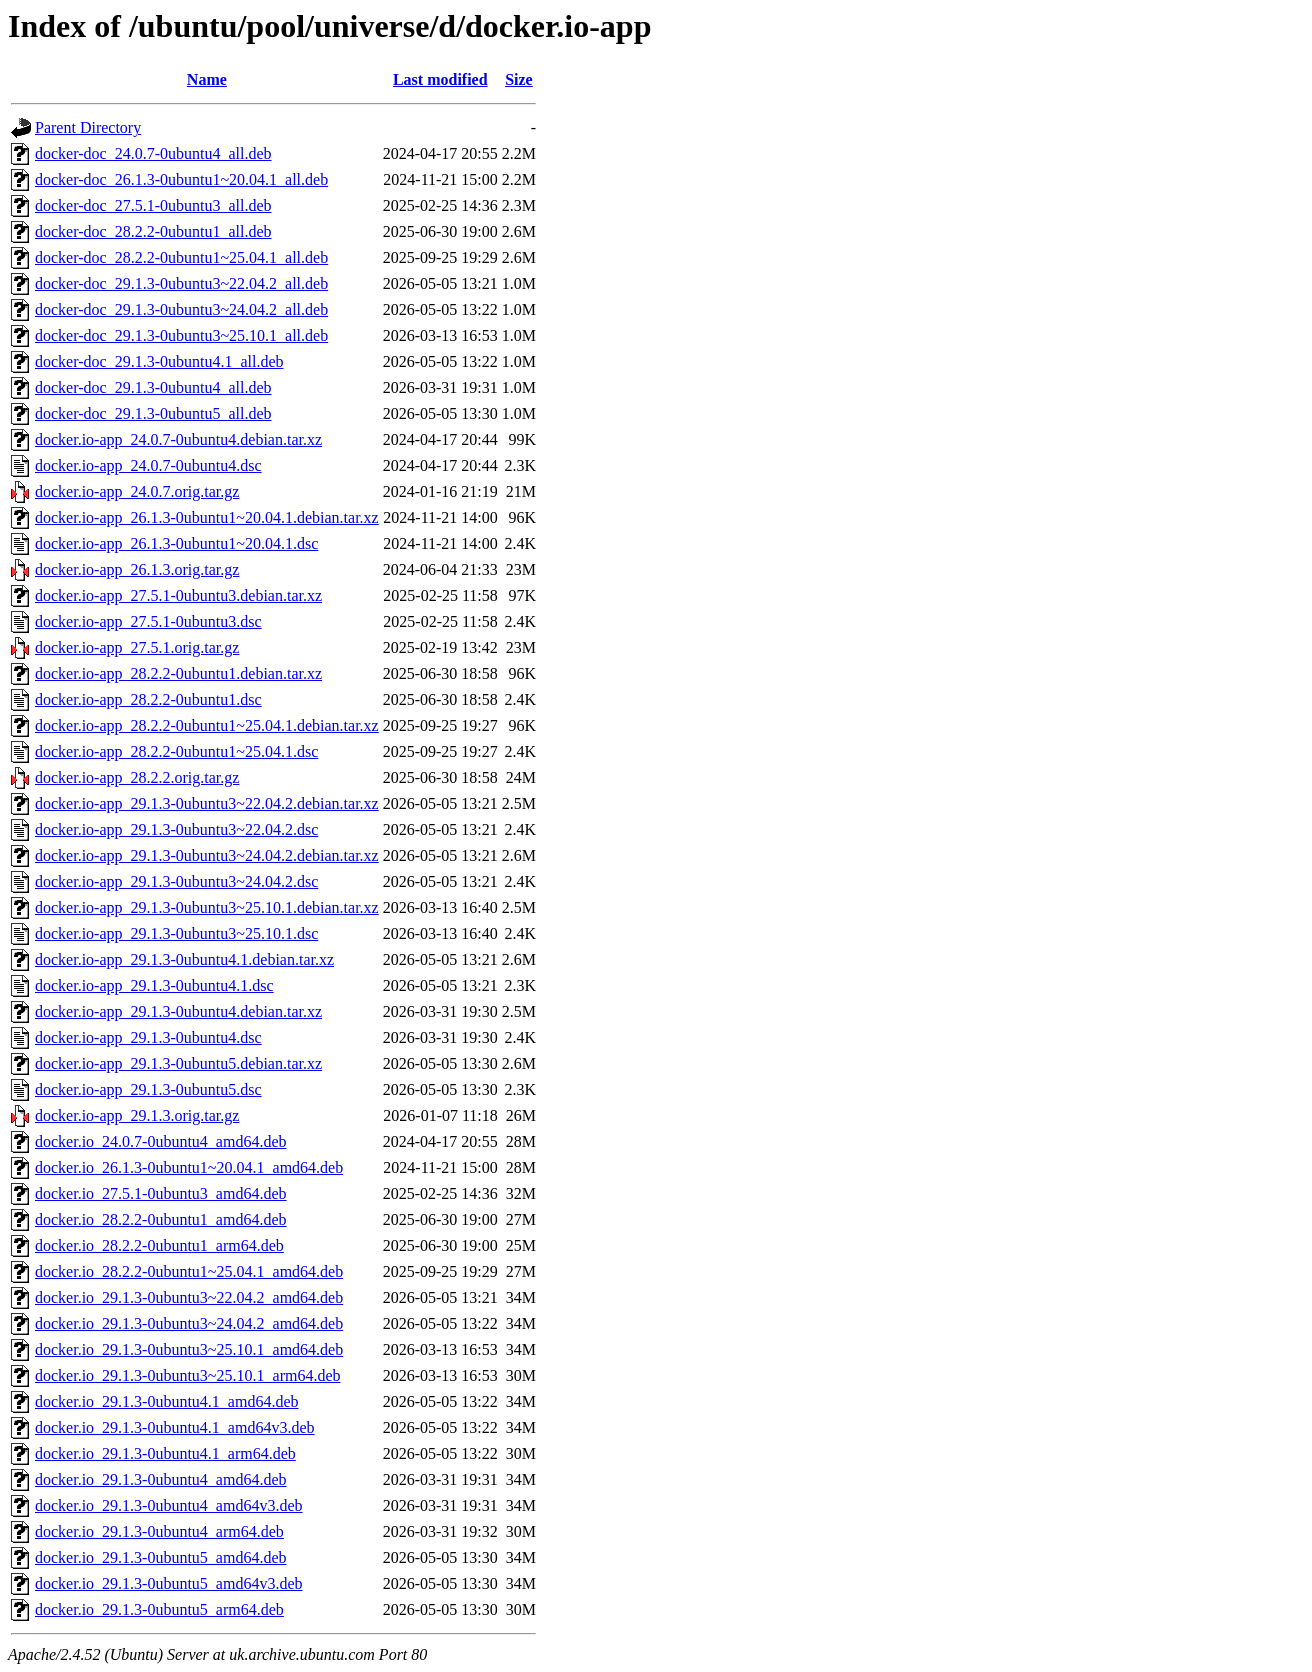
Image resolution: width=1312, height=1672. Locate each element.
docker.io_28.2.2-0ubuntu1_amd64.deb (161, 1219)
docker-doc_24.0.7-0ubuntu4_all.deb (153, 153)
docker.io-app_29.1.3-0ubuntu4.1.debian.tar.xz (184, 959)
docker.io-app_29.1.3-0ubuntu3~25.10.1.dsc (176, 933)
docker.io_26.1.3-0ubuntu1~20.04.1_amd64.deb (189, 1167)
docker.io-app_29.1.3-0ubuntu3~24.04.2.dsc (176, 881)
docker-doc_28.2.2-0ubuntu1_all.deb (153, 231)
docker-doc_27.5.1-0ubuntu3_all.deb (153, 205)
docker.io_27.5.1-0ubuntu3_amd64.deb (161, 1193)
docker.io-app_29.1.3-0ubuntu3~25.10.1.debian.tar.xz (207, 907)
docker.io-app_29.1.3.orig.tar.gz (137, 1115)
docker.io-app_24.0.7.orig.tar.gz (137, 491)
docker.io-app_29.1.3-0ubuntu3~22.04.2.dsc (176, 829)
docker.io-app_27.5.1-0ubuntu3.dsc (148, 621)
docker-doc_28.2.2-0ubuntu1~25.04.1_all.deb (181, 257)
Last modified (440, 79)
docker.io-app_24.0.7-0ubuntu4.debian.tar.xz (178, 439)
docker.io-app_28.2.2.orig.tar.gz (137, 777)
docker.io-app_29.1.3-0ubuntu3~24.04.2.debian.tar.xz (207, 855)
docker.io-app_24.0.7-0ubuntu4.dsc (148, 465)
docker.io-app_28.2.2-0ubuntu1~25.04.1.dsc (176, 751)
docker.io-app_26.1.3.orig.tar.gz (137, 569)
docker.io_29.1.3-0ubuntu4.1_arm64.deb (165, 1453)
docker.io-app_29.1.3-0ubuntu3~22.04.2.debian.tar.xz (207, 803)
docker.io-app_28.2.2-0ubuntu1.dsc (148, 699)
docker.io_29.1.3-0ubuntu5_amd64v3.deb (169, 1583)
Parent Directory (88, 127)
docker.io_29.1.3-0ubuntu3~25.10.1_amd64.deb (189, 1349)
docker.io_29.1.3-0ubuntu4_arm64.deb (159, 1531)
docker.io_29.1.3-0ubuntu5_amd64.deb (161, 1557)
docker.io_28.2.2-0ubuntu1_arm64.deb (159, 1245)
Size (519, 79)
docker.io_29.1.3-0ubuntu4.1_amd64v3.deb (175, 1427)
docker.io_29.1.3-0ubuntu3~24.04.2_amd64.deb (189, 1323)
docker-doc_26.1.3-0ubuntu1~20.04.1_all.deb (181, 179)
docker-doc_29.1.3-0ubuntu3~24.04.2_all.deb (181, 309)
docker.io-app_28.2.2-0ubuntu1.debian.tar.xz (178, 673)
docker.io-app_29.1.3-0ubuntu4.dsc (148, 1037)
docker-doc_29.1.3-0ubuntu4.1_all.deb (159, 361)
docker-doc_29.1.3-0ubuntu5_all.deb (153, 413)
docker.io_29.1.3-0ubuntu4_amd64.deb (161, 1479)
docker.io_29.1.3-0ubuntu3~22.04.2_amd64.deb (189, 1297)
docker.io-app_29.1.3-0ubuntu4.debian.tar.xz (178, 1011)
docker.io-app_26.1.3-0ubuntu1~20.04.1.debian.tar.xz (207, 517)
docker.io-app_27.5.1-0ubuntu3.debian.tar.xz (178, 595)
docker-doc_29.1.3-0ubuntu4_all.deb (153, 387)
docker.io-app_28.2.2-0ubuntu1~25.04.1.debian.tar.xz (207, 725)
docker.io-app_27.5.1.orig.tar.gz (137, 647)
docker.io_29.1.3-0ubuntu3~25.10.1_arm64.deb (188, 1375)
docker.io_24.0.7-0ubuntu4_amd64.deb (161, 1141)
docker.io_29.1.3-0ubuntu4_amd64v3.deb (169, 1505)
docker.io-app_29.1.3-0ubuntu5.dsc (148, 1089)
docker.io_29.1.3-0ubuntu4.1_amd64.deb (167, 1401)
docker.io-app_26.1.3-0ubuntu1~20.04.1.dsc (176, 543)
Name (207, 79)
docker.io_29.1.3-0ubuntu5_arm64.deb (159, 1609)
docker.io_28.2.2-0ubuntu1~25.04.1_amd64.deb (189, 1271)
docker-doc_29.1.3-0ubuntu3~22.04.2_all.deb (181, 283)
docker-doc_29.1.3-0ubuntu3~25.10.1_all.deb (181, 335)
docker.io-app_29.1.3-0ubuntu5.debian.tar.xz (178, 1063)
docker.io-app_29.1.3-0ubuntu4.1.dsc (154, 985)
